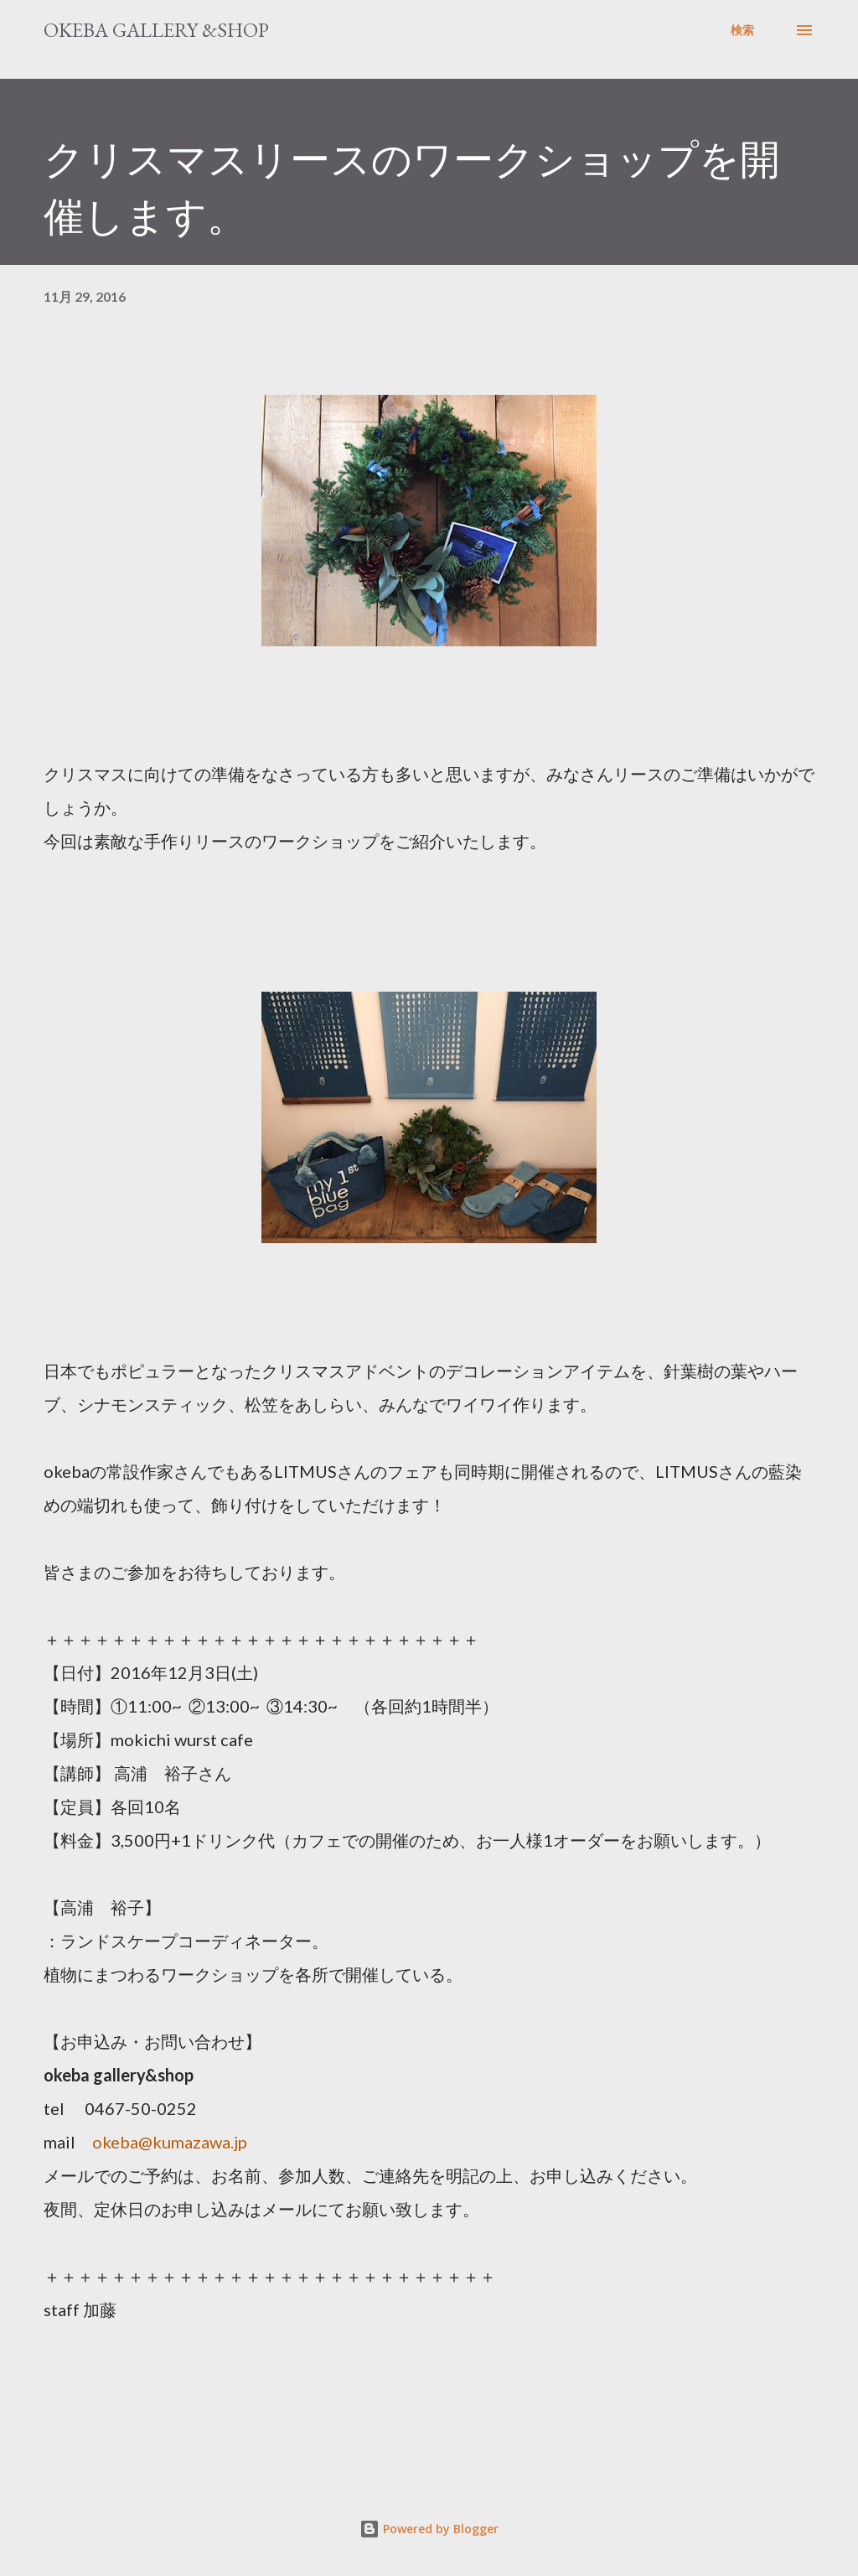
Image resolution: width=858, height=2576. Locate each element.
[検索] (742, 30)
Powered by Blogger (429, 2529)
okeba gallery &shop (156, 30)
